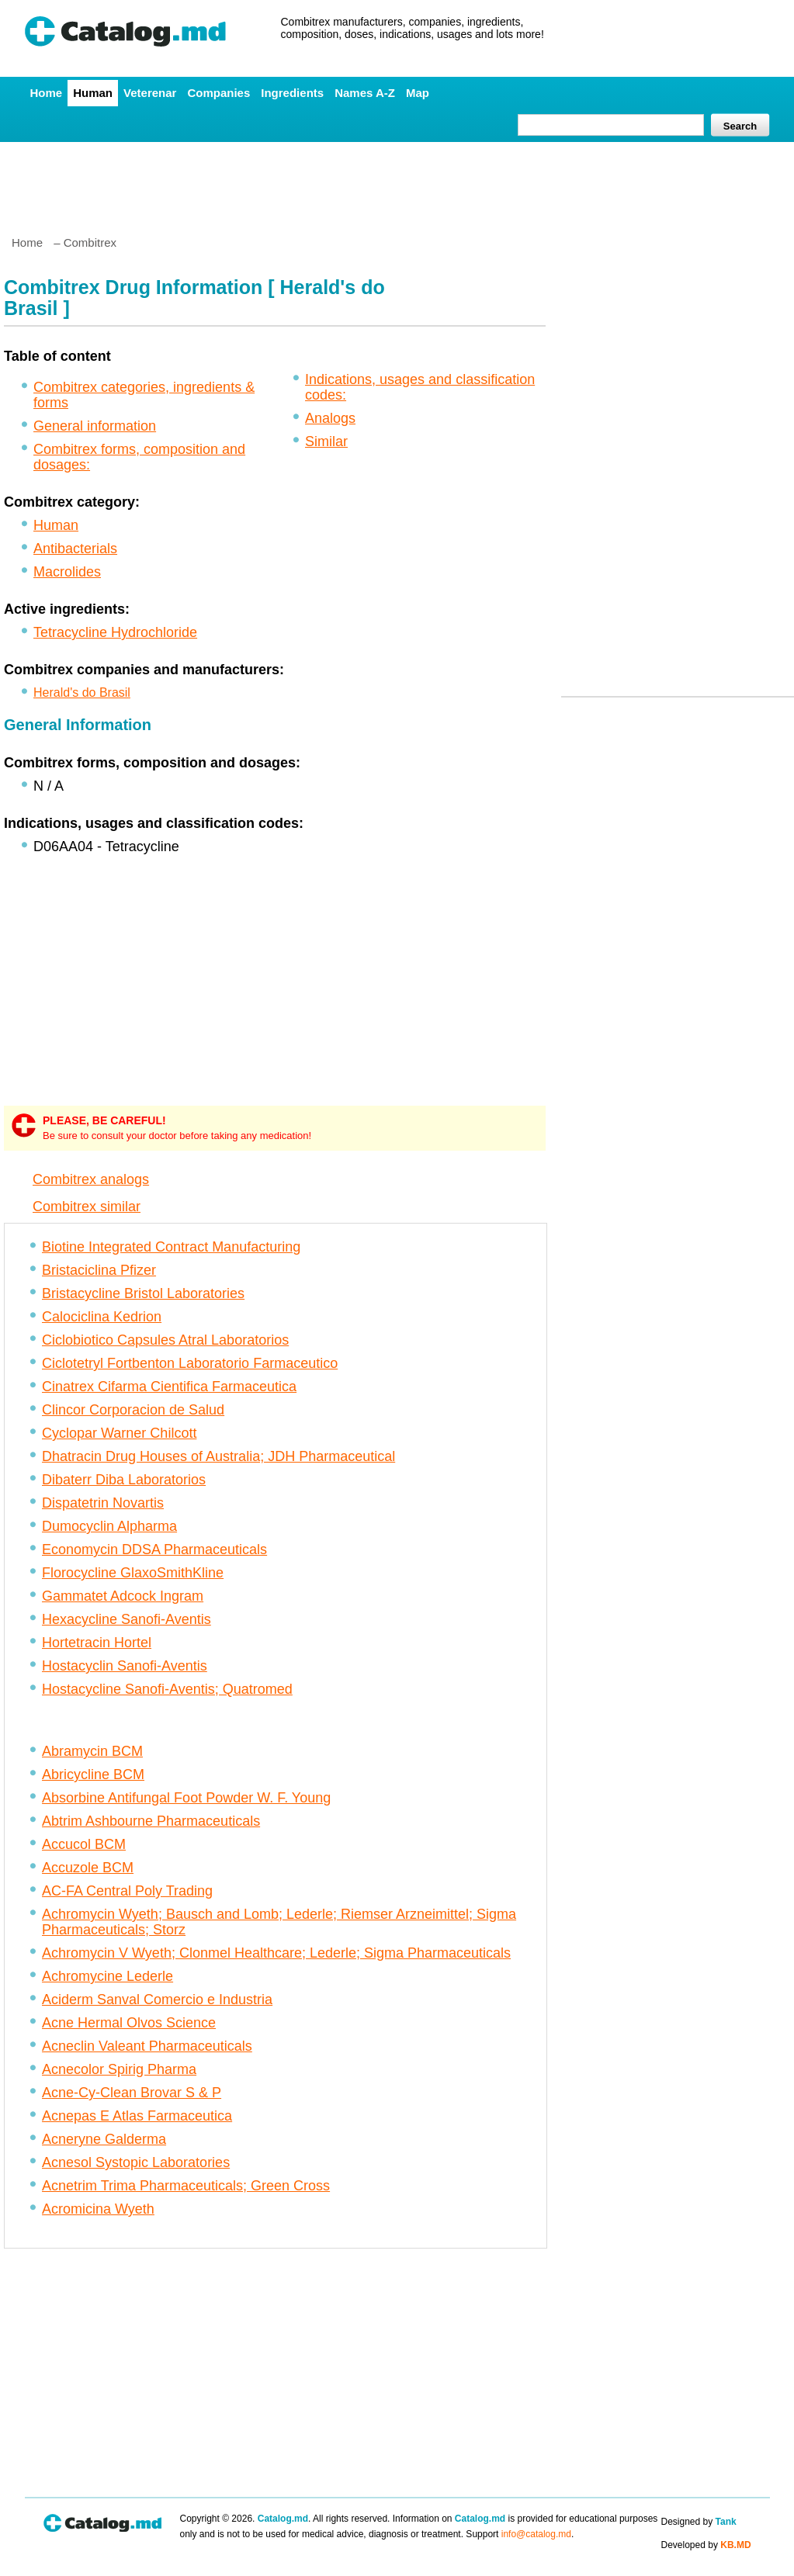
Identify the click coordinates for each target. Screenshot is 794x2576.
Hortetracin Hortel (96, 1642)
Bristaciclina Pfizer (99, 1270)
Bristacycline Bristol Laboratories (143, 1293)
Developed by (706, 2545)
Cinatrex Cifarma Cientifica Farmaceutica (169, 1386)
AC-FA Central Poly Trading (127, 1891)
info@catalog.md (536, 2534)
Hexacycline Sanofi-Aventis (126, 1619)
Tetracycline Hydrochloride (115, 632)
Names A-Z (365, 92)
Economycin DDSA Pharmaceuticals (154, 1549)
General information (94, 426)
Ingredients (292, 92)
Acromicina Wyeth (98, 2209)
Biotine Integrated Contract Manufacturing (171, 1247)
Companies (218, 92)
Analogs (330, 418)
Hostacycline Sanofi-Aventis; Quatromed (167, 1689)
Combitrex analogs (91, 1179)
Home (46, 92)
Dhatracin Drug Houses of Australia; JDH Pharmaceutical (218, 1456)
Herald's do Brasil (81, 692)
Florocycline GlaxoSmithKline (133, 1573)
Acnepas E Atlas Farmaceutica (137, 2116)
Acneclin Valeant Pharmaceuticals (147, 2046)
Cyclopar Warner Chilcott (119, 1433)
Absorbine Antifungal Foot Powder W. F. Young (186, 1798)
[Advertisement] (396, 182)
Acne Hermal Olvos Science (129, 2023)
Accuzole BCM (87, 1867)
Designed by (699, 2521)
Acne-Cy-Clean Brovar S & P (131, 2092)
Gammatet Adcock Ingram (122, 1596)
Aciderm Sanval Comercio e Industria (157, 1999)
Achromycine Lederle (107, 1976)
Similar (326, 441)
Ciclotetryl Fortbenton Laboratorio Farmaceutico (190, 1363)
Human (93, 92)
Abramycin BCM (92, 1751)
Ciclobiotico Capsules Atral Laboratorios (165, 1340)
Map (417, 92)
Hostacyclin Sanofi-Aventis (124, 1666)
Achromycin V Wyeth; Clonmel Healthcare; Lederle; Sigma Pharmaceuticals (276, 1953)
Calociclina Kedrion (101, 1316)
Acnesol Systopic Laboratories (136, 2162)
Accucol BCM (84, 1844)
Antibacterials (75, 548)
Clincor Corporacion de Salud (133, 1410)
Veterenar (149, 92)
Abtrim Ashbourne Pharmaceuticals (151, 1821)
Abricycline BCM (93, 1774)
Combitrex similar (86, 1206)
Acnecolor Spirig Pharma (119, 2069)
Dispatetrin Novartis (103, 1503)
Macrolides (67, 572)
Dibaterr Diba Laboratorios (124, 1479)
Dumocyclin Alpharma (109, 1526)
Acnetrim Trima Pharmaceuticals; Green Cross (186, 2185)
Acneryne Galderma (104, 2139)
